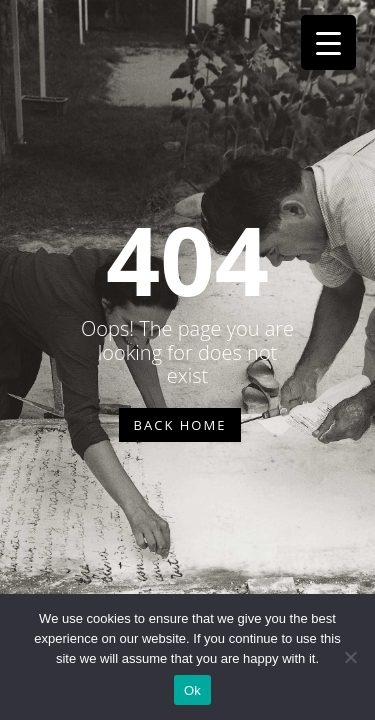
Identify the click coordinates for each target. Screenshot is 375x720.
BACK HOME (180, 425)
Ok (192, 690)
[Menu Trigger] (328, 42)
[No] (350, 657)
